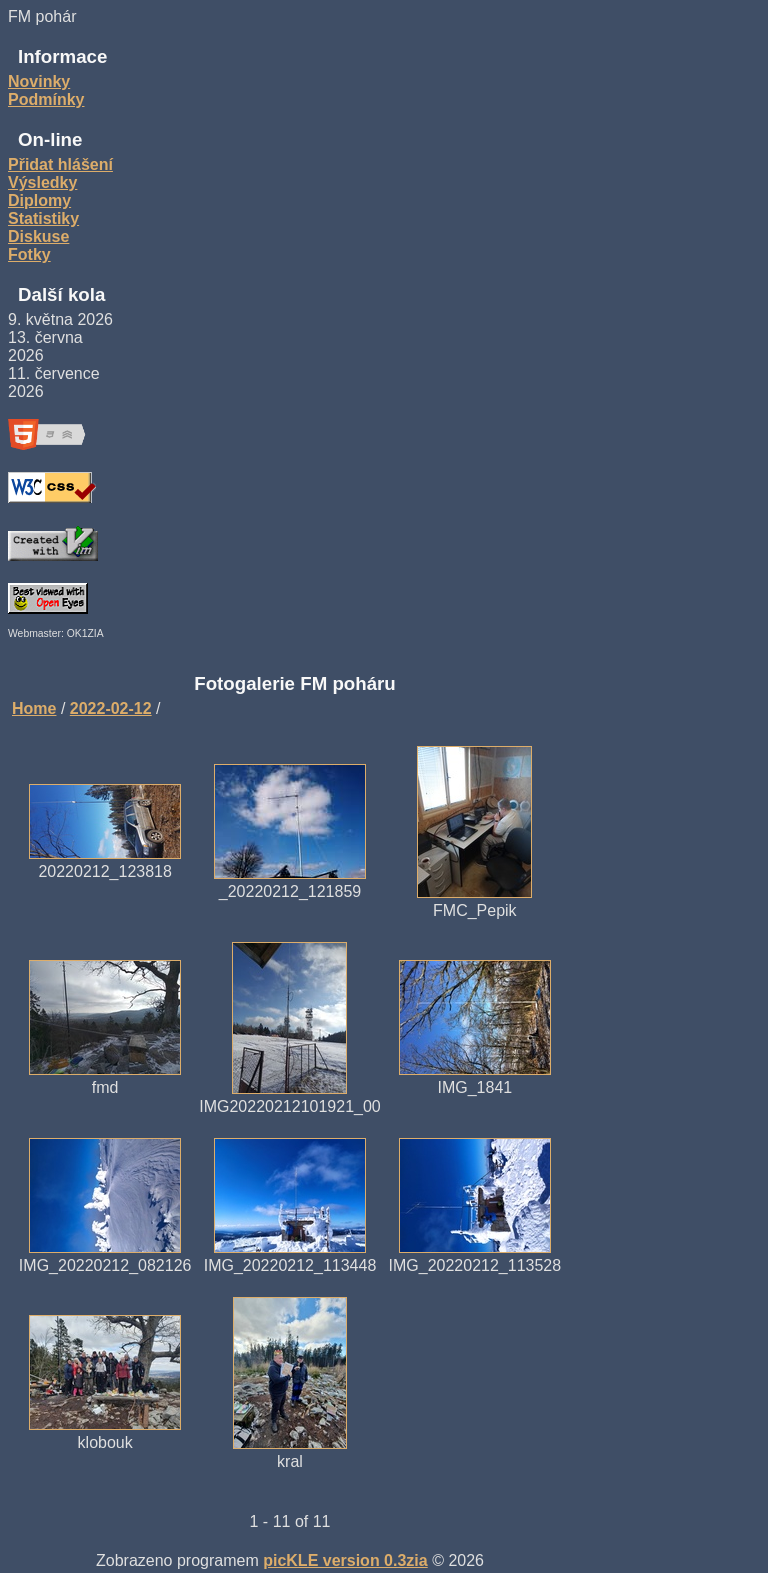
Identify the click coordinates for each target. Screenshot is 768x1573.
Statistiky (43, 218)
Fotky (29, 254)
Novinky (39, 81)
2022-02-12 (111, 708)
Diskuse (38, 236)
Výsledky (42, 182)
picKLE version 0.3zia (345, 1560)
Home (34, 708)
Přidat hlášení (60, 164)
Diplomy (39, 200)
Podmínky (46, 99)
